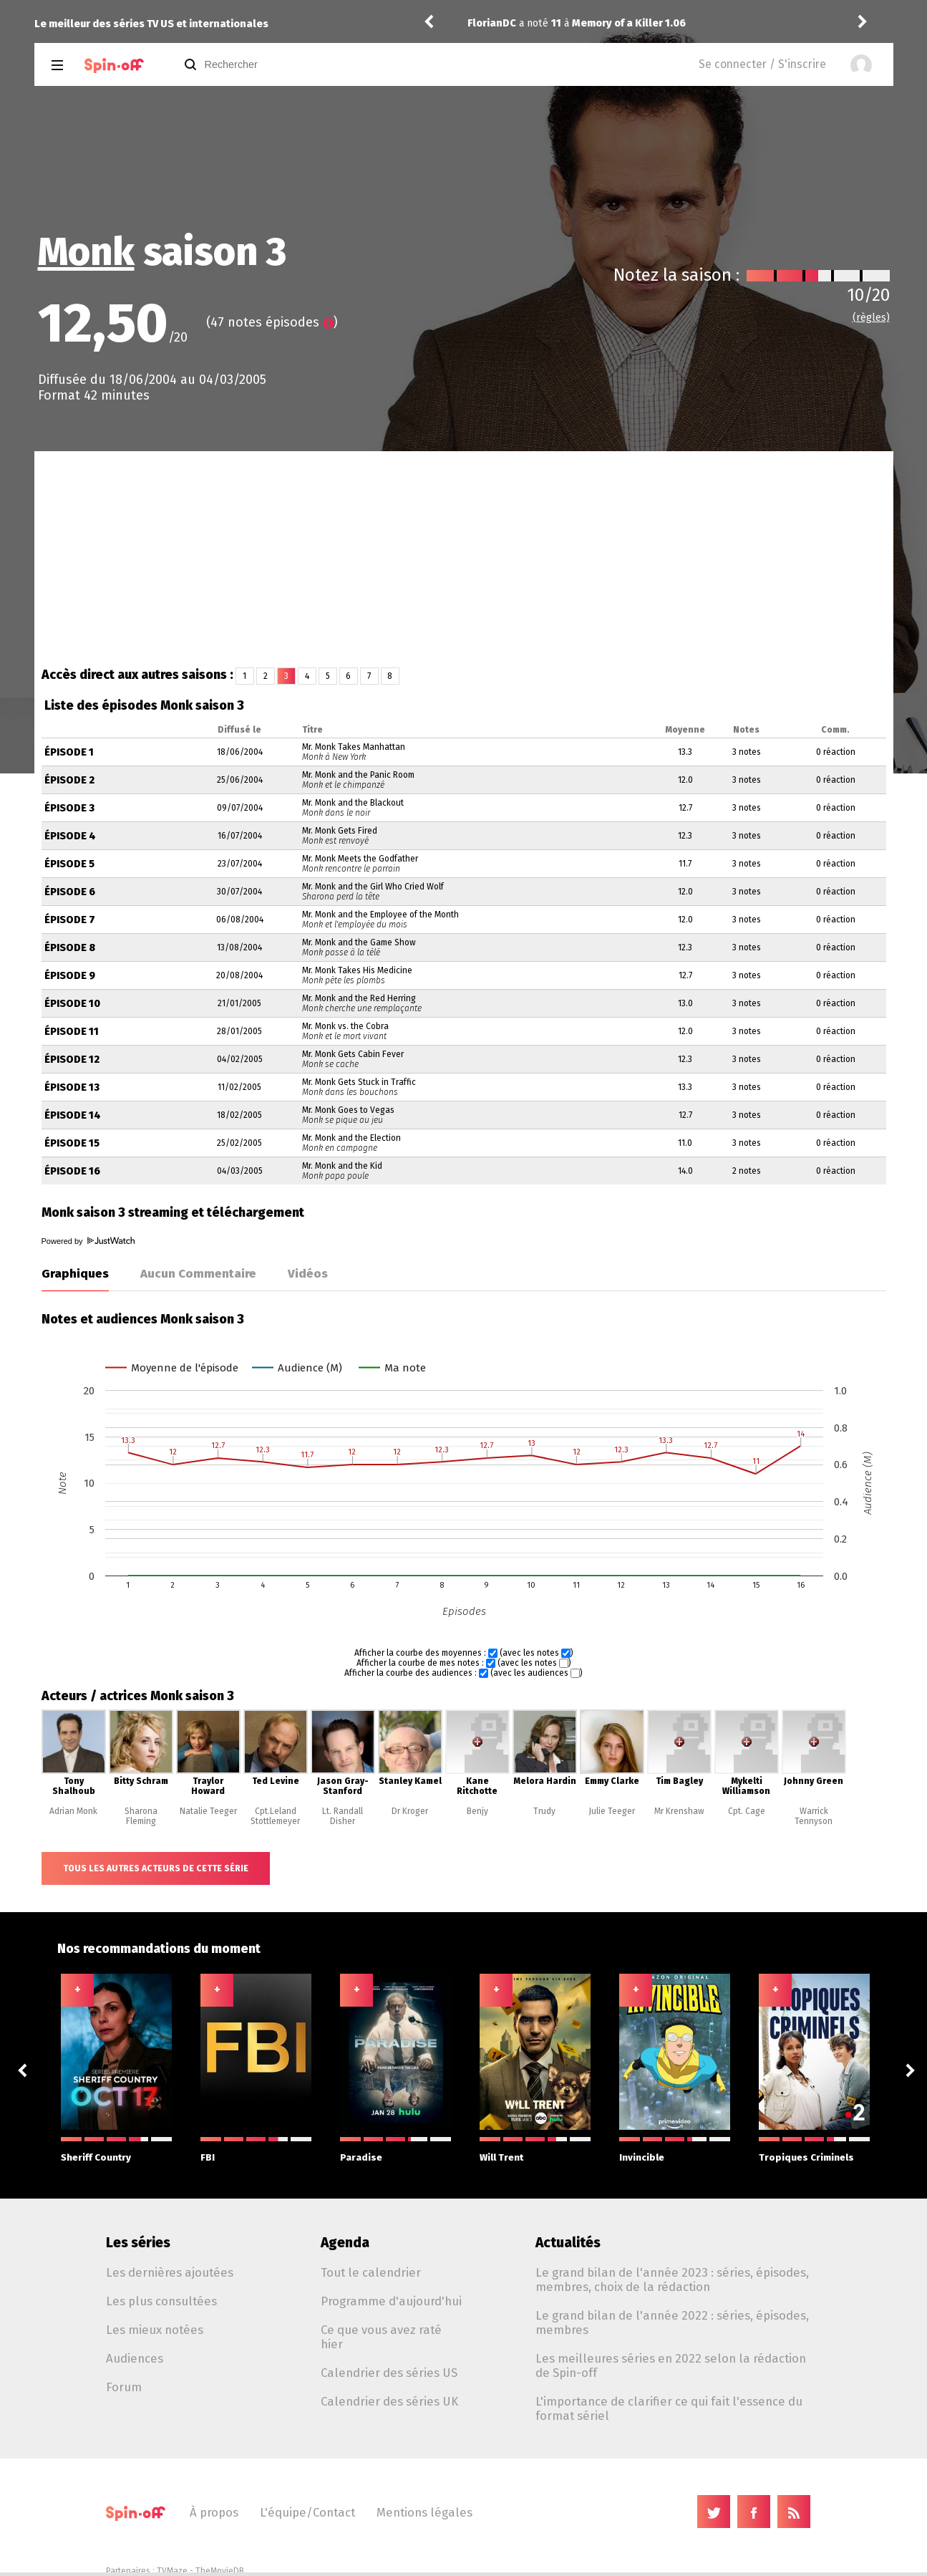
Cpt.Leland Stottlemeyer (275, 1816)
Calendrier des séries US (389, 2372)
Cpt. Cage (746, 1811)
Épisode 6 (69, 892)
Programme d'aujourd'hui (391, 2301)
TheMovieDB (219, 2571)
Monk (86, 252)
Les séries (138, 2242)
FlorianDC (491, 23)
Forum (124, 2387)
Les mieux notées (154, 2329)
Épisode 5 (69, 864)
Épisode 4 (70, 836)
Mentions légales (424, 2512)
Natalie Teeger (208, 1811)
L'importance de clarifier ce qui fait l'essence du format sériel (668, 2408)
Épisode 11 (71, 1032)
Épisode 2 (69, 780)
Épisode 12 (72, 1059)
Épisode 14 (72, 1115)
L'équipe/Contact (307, 2512)
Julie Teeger (611, 1811)
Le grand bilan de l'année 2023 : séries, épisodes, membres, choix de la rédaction (672, 2279)
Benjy (477, 1811)
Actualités (568, 2242)
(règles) (871, 318)
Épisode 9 (69, 976)
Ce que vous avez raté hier (381, 2336)
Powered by (88, 1241)
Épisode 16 (72, 1171)
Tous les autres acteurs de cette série (155, 1868)
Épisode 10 (72, 1004)
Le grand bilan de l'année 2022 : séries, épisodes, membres (672, 2322)
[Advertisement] (464, 558)
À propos (214, 2512)
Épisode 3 (69, 808)
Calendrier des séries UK (389, 2401)
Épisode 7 (69, 920)
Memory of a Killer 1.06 (629, 23)
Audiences (134, 2358)
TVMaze (172, 2571)
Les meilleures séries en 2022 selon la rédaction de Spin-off (670, 2365)
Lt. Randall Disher (342, 1816)
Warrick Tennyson (814, 1816)
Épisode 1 (69, 752)
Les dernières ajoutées (169, 2272)
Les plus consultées (161, 2301)
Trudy (544, 1811)
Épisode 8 (69, 948)
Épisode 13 (72, 1087)
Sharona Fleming (141, 1816)
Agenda (345, 2242)
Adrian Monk (73, 1811)
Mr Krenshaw (679, 1811)
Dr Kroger (410, 1811)
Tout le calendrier (371, 2272)
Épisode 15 (72, 1143)
